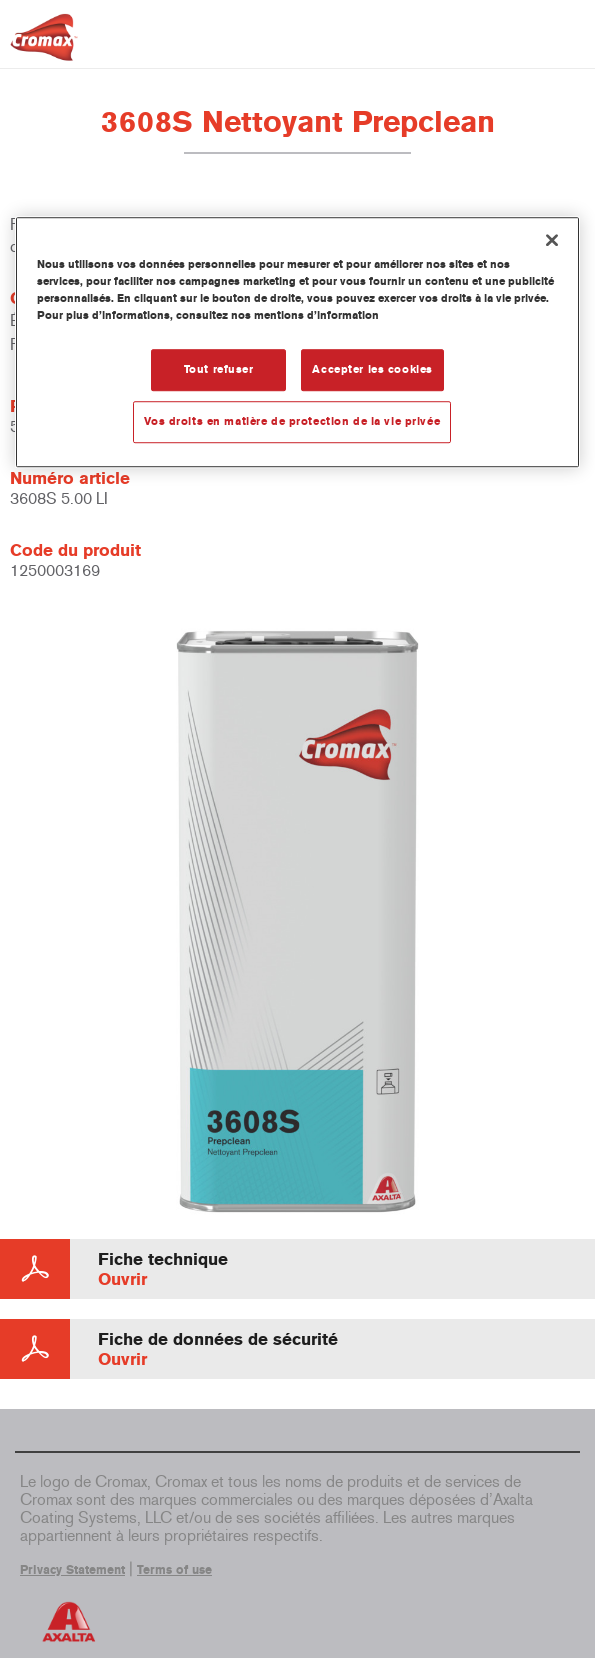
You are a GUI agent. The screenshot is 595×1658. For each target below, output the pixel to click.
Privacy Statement (72, 1570)
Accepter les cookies (372, 369)
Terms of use (174, 1570)
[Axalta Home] (44, 45)
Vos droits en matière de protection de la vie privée (292, 421)
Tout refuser (219, 369)
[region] (297, 342)
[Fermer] (552, 240)
